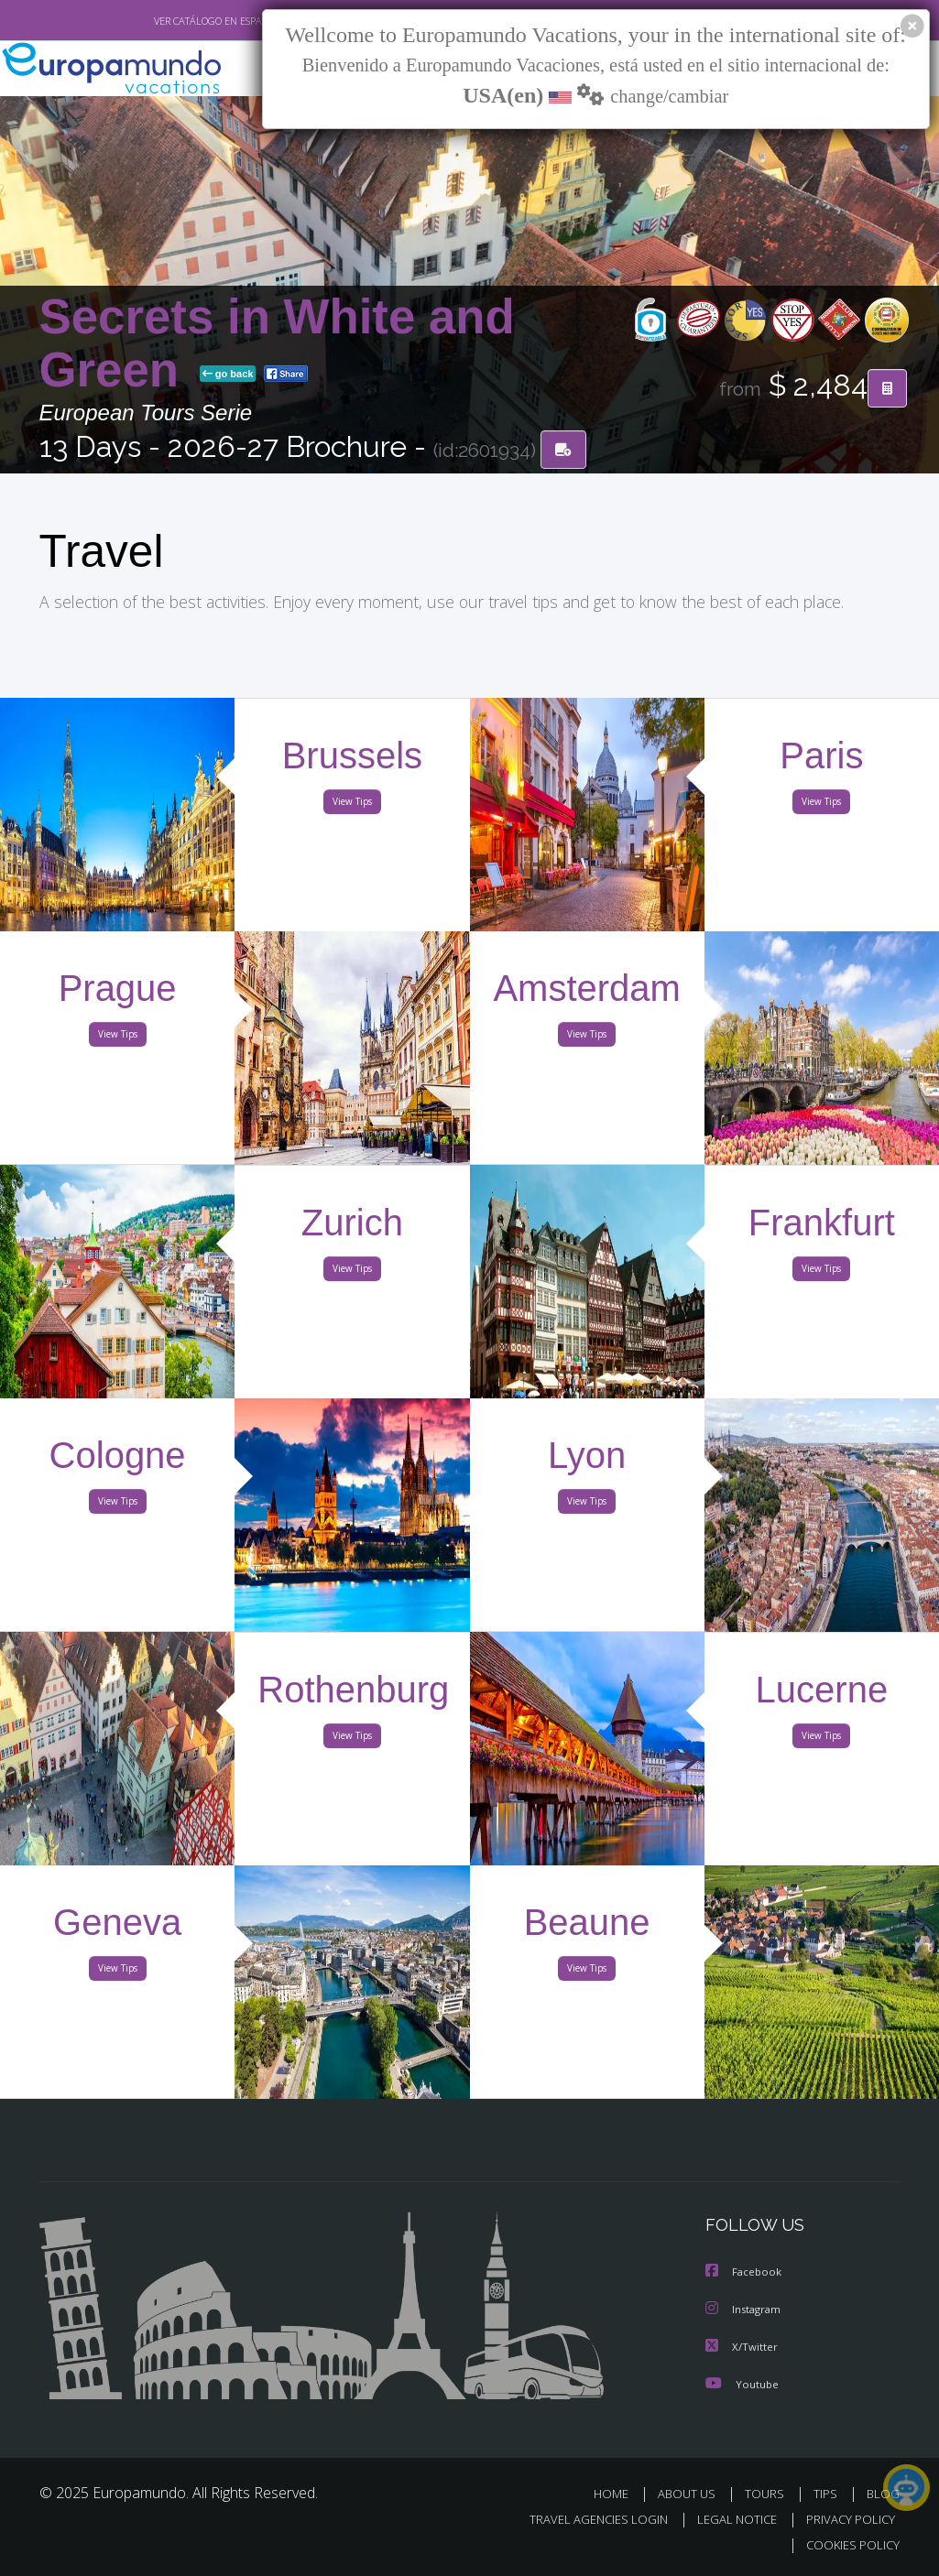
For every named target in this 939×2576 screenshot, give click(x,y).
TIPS (828, 2493)
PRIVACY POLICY (846, 2519)
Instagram (745, 2310)
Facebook (744, 2273)
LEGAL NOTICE (728, 2519)
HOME (619, 2493)
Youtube (742, 2383)
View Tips (353, 804)
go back (228, 374)
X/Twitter (742, 2346)
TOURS (769, 2493)
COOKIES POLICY (850, 2545)
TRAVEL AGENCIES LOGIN (585, 2519)
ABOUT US (692, 2493)
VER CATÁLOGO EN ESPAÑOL (174, 21)
